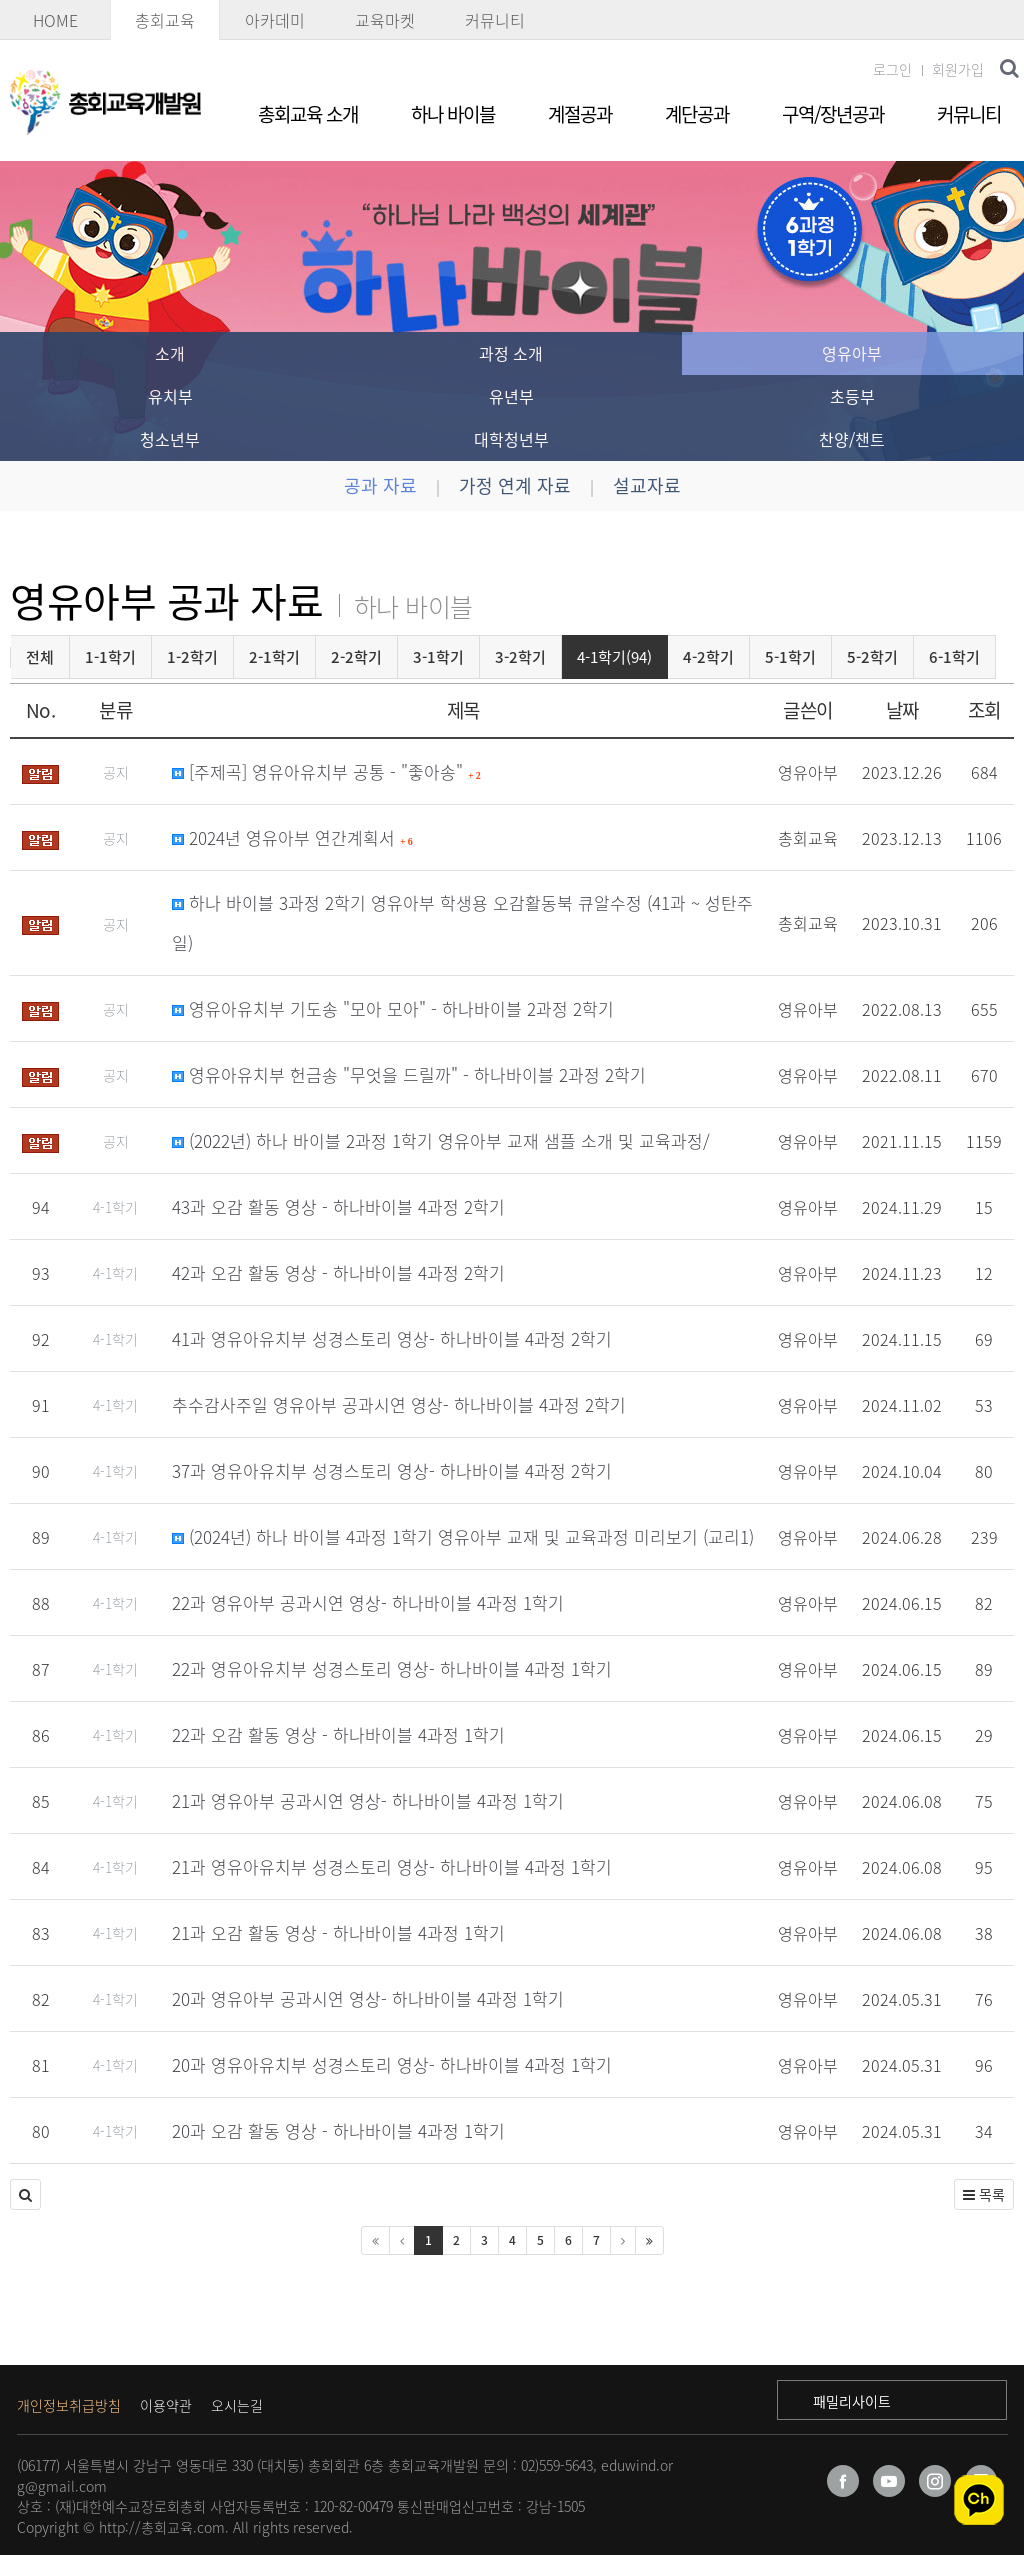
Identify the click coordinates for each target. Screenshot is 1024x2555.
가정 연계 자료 (515, 485)
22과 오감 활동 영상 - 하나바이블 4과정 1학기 (338, 1734)
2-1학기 (274, 657)
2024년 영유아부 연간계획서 (292, 837)
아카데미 (275, 20)
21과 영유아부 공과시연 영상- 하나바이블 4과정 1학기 (368, 1800)
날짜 (902, 710)
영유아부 (852, 353)
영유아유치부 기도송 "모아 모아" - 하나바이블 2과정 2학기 (393, 1008)
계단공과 (697, 114)
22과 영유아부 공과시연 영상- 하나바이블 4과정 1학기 (368, 1602)
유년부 (511, 396)
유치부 (170, 396)
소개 (170, 353)
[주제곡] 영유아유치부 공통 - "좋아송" (326, 771)
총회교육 (165, 20)
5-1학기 (790, 657)
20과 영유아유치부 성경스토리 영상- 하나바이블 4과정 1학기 (392, 2064)
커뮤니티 (495, 20)
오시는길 (237, 2405)
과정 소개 (511, 353)
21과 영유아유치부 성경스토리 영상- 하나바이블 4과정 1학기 (392, 1866)
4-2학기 (708, 657)
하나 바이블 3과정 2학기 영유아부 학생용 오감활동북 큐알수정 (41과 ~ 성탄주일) (462, 922)
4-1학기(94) (614, 657)
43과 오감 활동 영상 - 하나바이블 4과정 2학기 (338, 1206)
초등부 (852, 396)
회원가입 (958, 69)
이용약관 (166, 2405)
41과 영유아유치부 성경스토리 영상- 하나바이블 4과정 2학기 (392, 1338)
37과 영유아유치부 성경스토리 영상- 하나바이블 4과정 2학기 (392, 1470)
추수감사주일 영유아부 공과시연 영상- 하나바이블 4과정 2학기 (399, 1404)
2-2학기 (356, 657)
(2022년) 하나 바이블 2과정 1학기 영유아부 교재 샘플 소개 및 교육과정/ (441, 1140)
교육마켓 (385, 20)
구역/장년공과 (833, 114)
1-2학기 (192, 657)
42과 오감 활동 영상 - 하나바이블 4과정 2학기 (338, 1272)
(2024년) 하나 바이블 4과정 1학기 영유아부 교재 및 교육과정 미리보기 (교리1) (463, 1536)
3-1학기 (438, 657)
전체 (40, 657)
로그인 (892, 69)
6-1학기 (954, 657)
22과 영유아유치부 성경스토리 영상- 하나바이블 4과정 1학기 (392, 1668)
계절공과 (580, 114)
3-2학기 (520, 657)
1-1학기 (110, 657)
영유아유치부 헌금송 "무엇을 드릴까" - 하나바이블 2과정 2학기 (409, 1074)
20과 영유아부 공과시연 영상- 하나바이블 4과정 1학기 (368, 1998)
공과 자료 (380, 485)
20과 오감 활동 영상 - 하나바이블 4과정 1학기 (338, 2130)
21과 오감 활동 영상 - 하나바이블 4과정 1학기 (338, 1932)
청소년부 (170, 439)
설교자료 (647, 485)
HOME (55, 20)
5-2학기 (872, 657)
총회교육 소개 (308, 114)
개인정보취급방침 (69, 2405)
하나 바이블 (453, 114)
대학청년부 (511, 439)
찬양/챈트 (852, 439)
